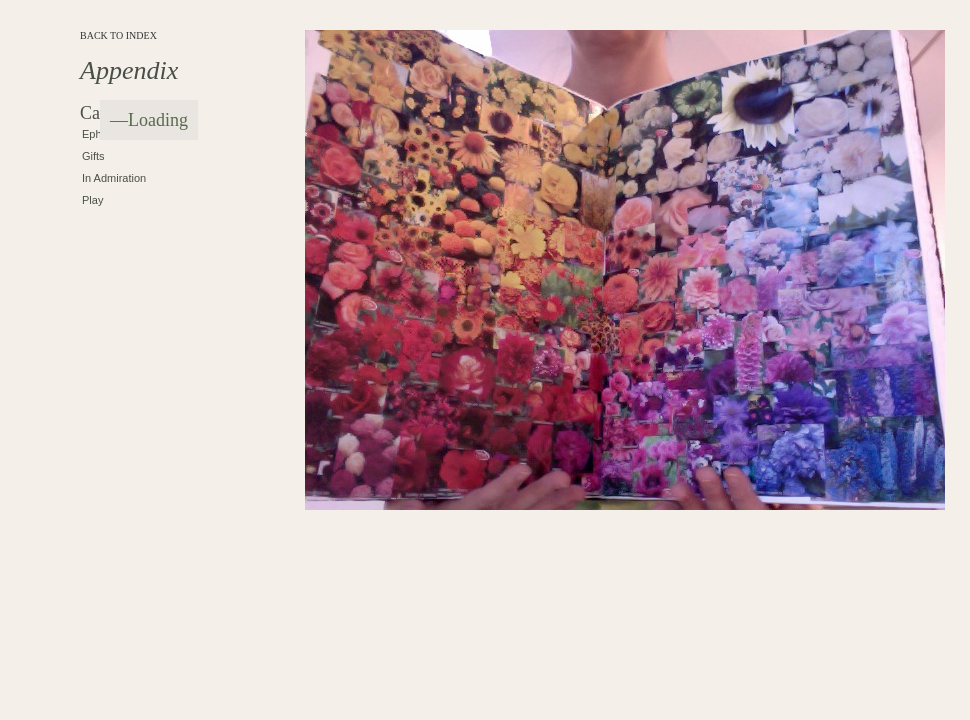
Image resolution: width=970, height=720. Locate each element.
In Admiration (114, 178)
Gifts (93, 156)
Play (92, 200)
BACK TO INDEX (118, 35)
